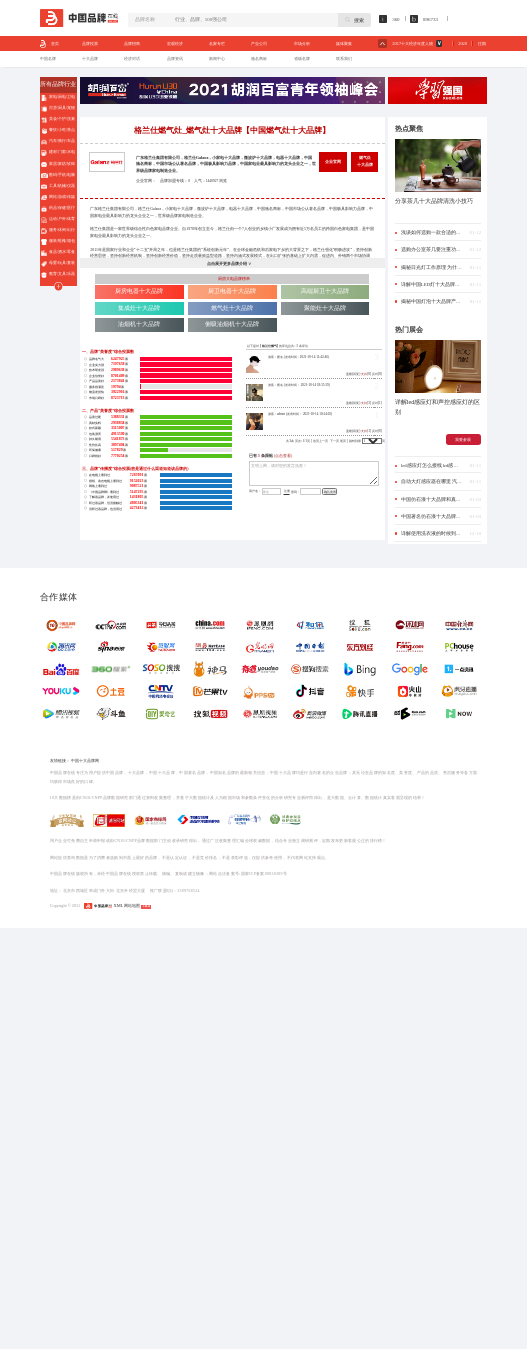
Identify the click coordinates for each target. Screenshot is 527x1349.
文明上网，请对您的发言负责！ (314, 473)
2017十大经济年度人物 (412, 43)
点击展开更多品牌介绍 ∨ (229, 263)
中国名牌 (48, 58)
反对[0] (377, 374)
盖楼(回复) (353, 374)
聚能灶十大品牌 (325, 308)
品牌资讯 (175, 58)
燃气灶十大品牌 (365, 161)
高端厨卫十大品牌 (325, 291)
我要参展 (463, 439)
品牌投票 (90, 43)
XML (118, 905)
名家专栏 (217, 43)
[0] (366, 374)
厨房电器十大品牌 (139, 291)
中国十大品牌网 (85, 760)
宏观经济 (175, 43)
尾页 (343, 441)
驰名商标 (259, 58)
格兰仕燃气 (269, 346)
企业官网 (333, 161)
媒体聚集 (344, 43)
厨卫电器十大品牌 (232, 291)
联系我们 (344, 58)
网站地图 (132, 905)
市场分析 (302, 43)
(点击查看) (283, 456)
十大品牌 (90, 58)
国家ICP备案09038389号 (264, 874)
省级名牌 (302, 58)
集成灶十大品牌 (139, 308)
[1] (366, 431)
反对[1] (377, 403)
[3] (366, 403)
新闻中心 (217, 58)
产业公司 (259, 43)
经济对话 (132, 58)
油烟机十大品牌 (139, 324)
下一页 (334, 441)
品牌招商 (132, 43)
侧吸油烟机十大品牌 (232, 324)
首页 (50, 44)
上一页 (323, 441)
